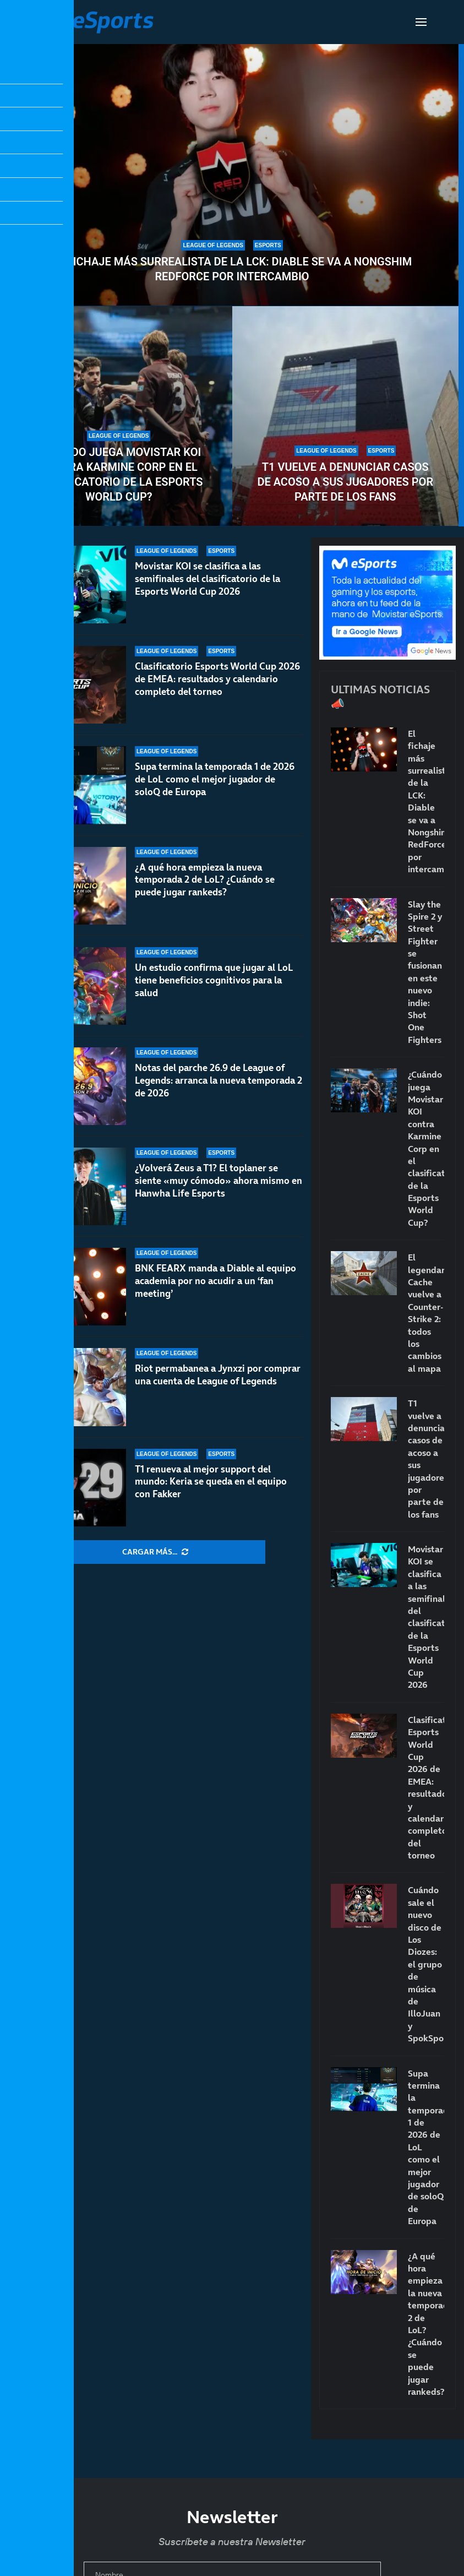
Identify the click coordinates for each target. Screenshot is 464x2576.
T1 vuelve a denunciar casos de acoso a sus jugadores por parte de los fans (345, 481)
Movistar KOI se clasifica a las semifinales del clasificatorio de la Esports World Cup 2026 (207, 578)
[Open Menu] (421, 22)
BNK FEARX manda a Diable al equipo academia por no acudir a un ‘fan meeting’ (215, 1281)
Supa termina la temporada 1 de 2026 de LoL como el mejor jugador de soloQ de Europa (214, 781)
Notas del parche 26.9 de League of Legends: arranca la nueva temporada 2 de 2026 (218, 1098)
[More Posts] (155, 1552)
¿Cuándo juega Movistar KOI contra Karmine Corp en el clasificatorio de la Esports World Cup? (119, 474)
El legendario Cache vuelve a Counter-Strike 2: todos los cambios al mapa (426, 1312)
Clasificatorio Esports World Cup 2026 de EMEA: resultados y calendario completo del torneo (217, 679)
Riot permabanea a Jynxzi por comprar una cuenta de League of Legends (218, 1375)
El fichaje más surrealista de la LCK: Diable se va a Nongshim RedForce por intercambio (232, 269)
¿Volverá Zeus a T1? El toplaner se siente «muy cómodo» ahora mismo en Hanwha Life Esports (218, 1191)
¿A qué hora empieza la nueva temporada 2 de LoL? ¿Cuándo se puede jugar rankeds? (205, 891)
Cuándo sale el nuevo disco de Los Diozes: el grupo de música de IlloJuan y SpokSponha (426, 1964)
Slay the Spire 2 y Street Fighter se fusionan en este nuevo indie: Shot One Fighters (425, 972)
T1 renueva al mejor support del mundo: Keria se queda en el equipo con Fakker (211, 1482)
